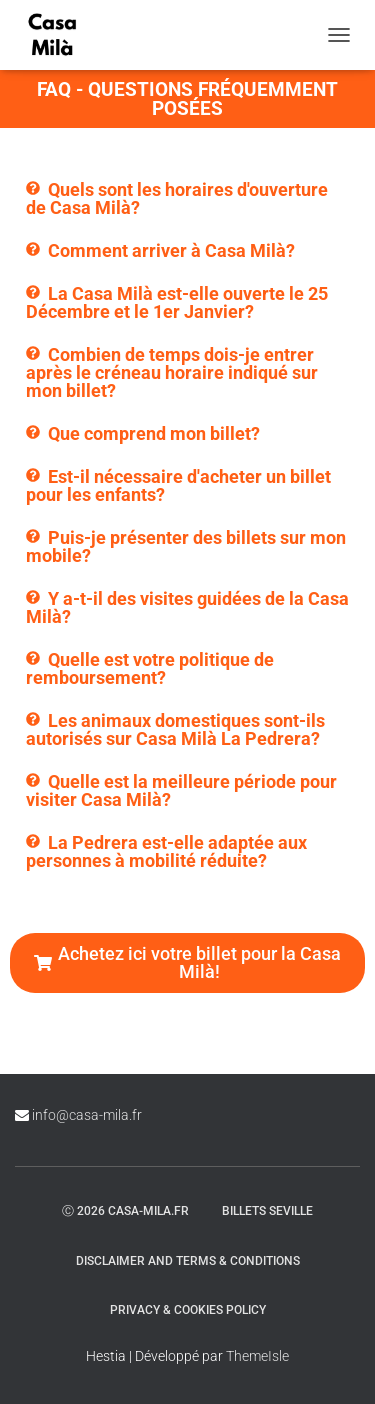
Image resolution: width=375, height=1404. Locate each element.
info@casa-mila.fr (87, 1115)
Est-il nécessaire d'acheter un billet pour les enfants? (178, 485)
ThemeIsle (257, 1356)
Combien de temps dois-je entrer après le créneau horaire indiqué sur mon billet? (172, 372)
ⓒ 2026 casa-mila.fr (125, 1211)
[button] (187, 199)
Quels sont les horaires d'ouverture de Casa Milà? (177, 198)
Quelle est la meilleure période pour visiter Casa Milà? (181, 790)
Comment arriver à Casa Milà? (171, 250)
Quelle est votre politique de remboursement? (150, 668)
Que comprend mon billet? (154, 433)
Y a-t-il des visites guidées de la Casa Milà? (187, 607)
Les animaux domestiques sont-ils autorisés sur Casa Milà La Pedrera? (175, 729)
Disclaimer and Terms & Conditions (188, 1261)
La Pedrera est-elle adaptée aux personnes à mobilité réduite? (166, 851)
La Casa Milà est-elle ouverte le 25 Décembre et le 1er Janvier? (177, 302)
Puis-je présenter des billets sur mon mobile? (186, 546)
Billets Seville (267, 1211)
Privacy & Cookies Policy (188, 1310)
